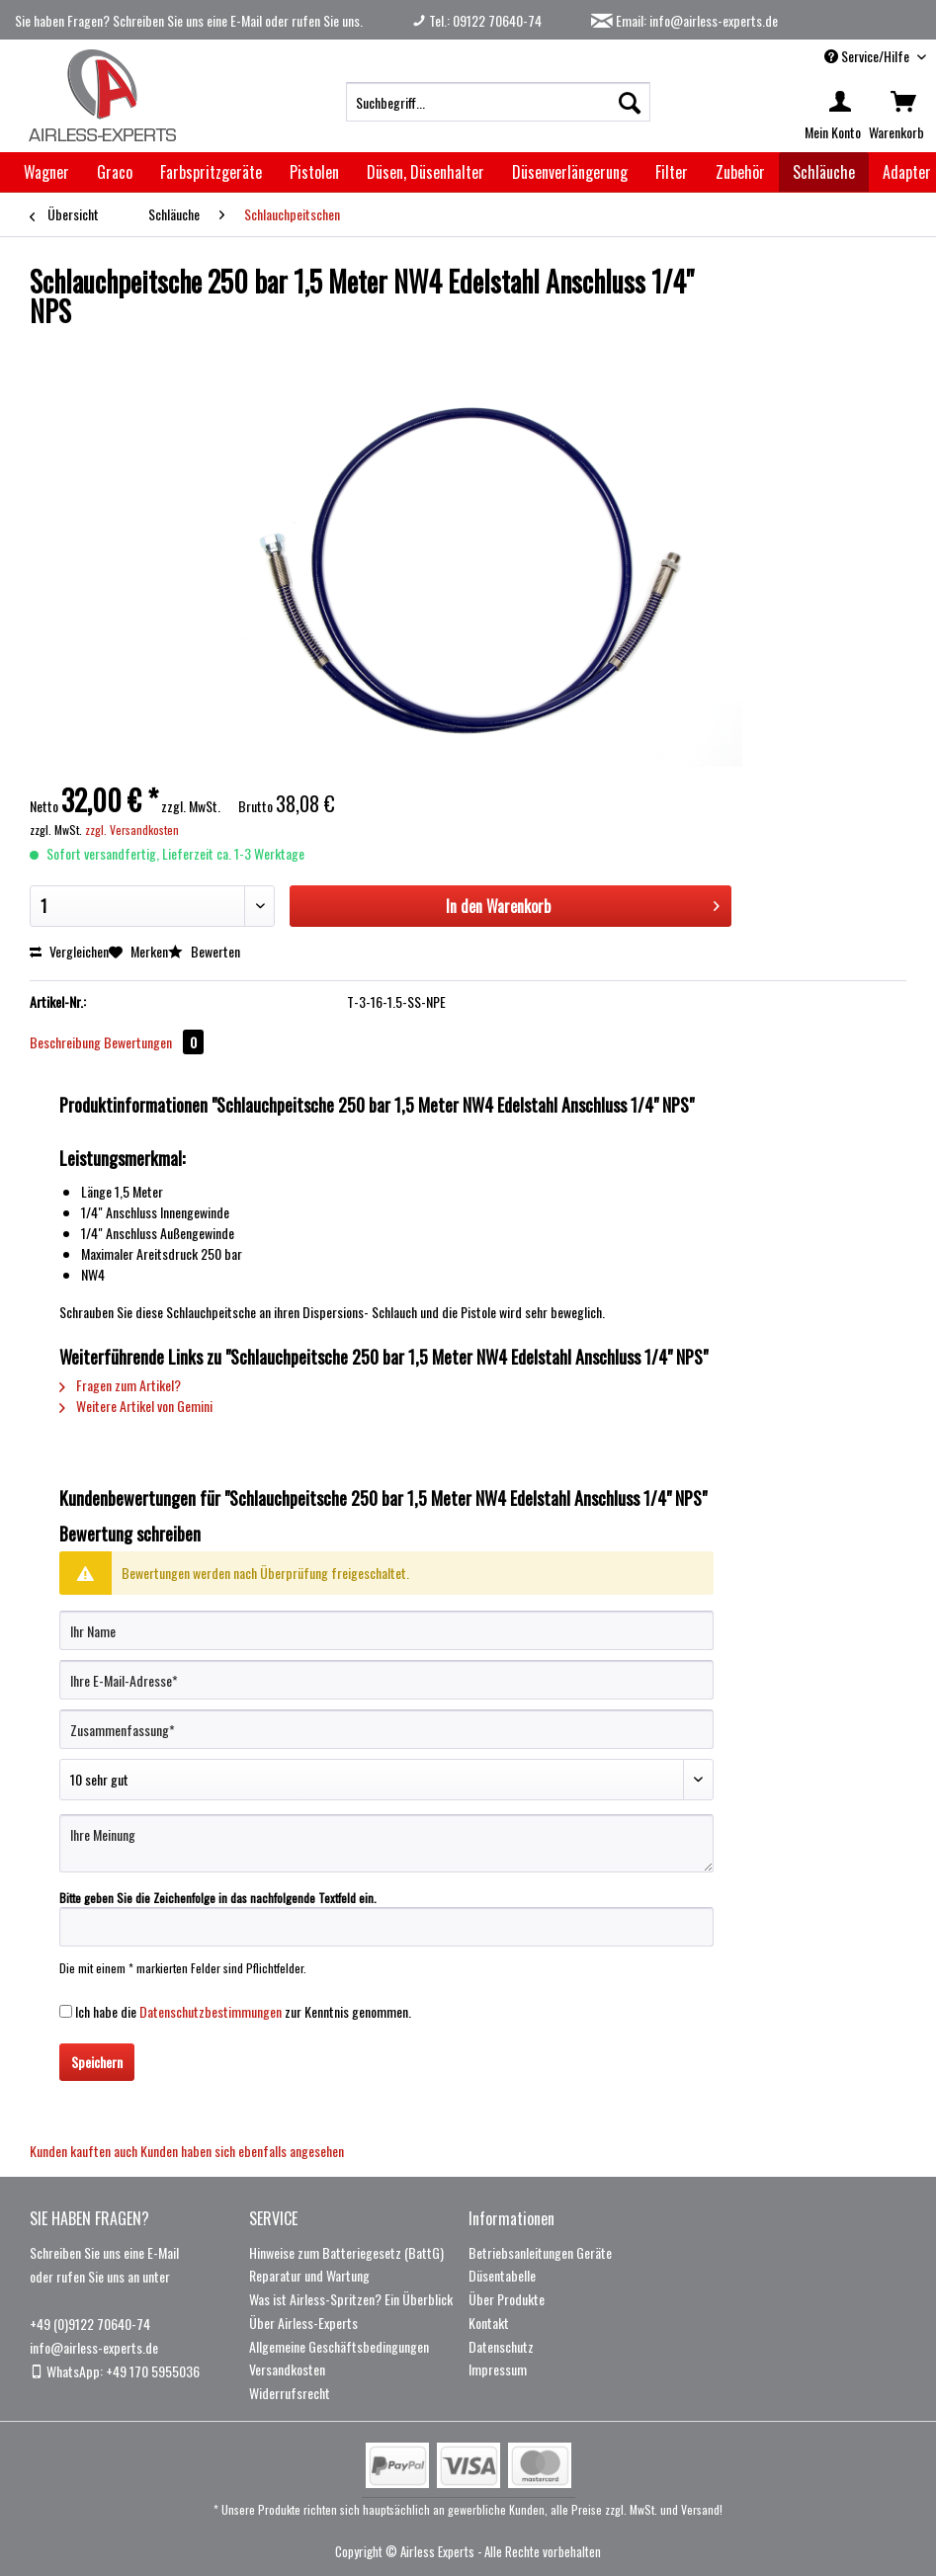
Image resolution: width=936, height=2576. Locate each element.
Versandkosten (287, 2369)
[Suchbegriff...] (498, 102)
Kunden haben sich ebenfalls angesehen (242, 2150)
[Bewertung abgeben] (386, 1779)
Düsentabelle (502, 2275)
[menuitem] (498, 102)
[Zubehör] (740, 172)
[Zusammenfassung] (386, 1729)
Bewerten (204, 951)
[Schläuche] (824, 172)
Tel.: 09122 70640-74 (477, 20)
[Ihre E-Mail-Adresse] (386, 1680)
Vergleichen (69, 951)
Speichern (97, 2061)
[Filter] (671, 172)
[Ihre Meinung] (386, 1843)
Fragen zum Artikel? (120, 1384)
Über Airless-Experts (303, 2322)
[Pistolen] (314, 172)
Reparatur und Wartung (309, 2275)
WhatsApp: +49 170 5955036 (115, 2371)
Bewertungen (154, 1042)
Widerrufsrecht (289, 2392)
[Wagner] (46, 172)
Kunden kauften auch (83, 2150)
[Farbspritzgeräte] (211, 172)
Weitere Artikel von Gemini (136, 1405)
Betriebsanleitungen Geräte (540, 2252)
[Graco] (114, 172)
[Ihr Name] (386, 1630)
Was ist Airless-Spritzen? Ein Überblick (351, 2298)
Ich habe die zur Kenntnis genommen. (243, 2011)
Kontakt (488, 2322)
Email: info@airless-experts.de (684, 20)
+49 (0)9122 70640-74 (90, 2323)
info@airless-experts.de (94, 2347)
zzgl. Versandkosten (132, 829)
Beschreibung (65, 1042)
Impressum (497, 2369)
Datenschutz (501, 2346)
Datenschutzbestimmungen (210, 2011)
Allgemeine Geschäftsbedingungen (339, 2346)
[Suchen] (629, 102)
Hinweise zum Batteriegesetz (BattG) (346, 2252)
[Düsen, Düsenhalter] (425, 172)
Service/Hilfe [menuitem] (868, 55)
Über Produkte (506, 2298)
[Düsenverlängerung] (569, 172)
